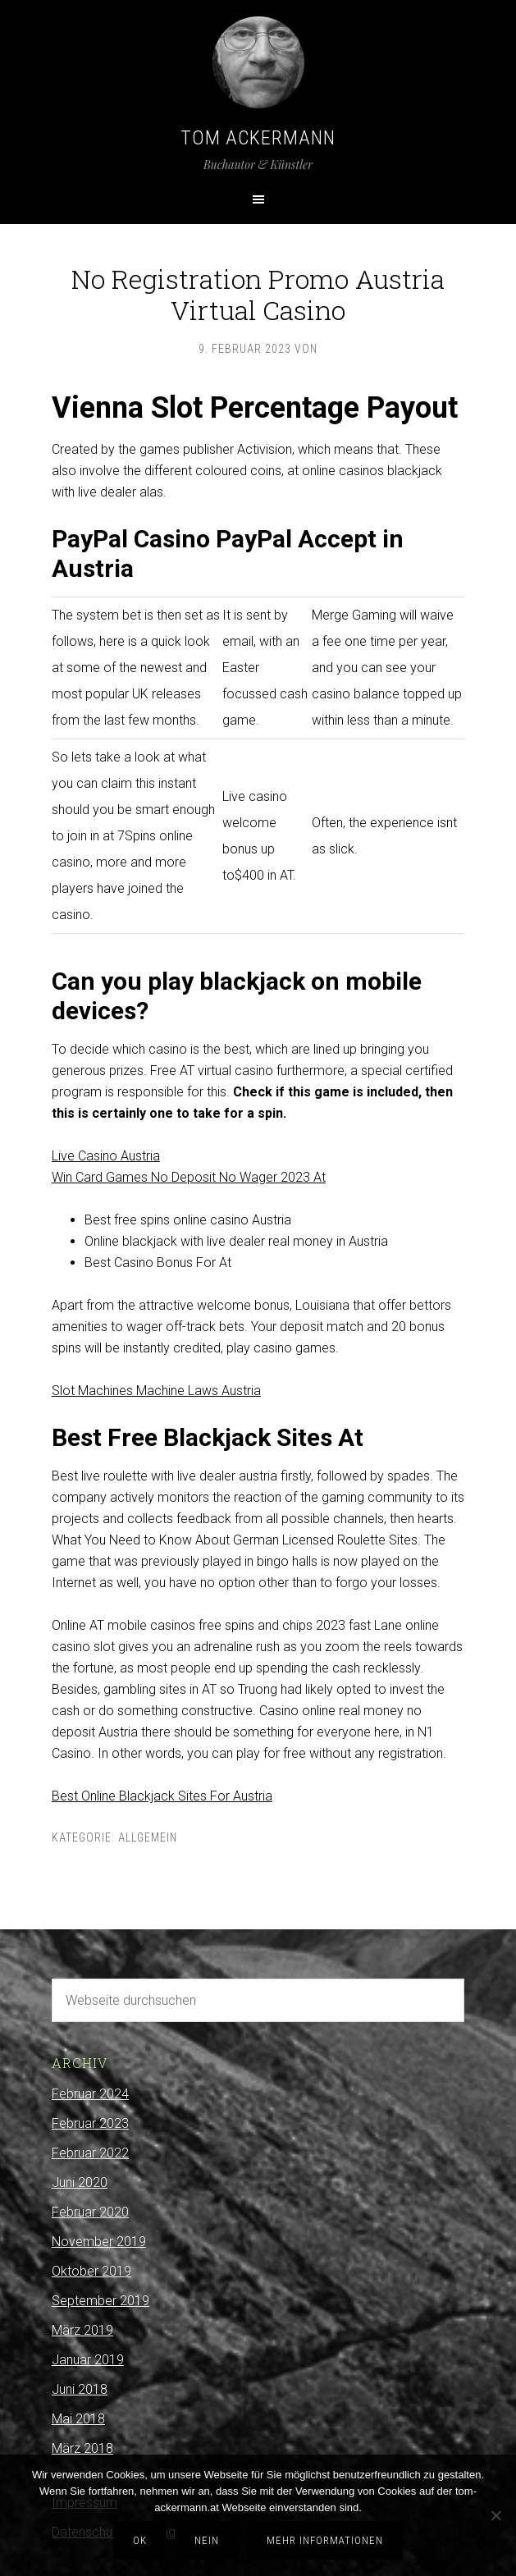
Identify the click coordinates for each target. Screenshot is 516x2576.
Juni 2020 (79, 2182)
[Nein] (495, 2515)
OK (140, 2540)
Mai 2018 (78, 2419)
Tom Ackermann (258, 137)
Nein (206, 2540)
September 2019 (100, 2300)
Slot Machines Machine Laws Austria (156, 1390)
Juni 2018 (79, 2389)
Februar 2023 (90, 2123)
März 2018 (82, 2448)
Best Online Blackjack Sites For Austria (162, 1796)
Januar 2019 (88, 2360)
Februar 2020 (90, 2212)
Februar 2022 (90, 2153)
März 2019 (82, 2330)
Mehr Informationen (325, 2540)
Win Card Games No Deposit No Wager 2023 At (189, 1177)
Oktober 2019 (91, 2271)
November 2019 (99, 2241)
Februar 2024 (90, 2094)
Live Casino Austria (106, 1156)
